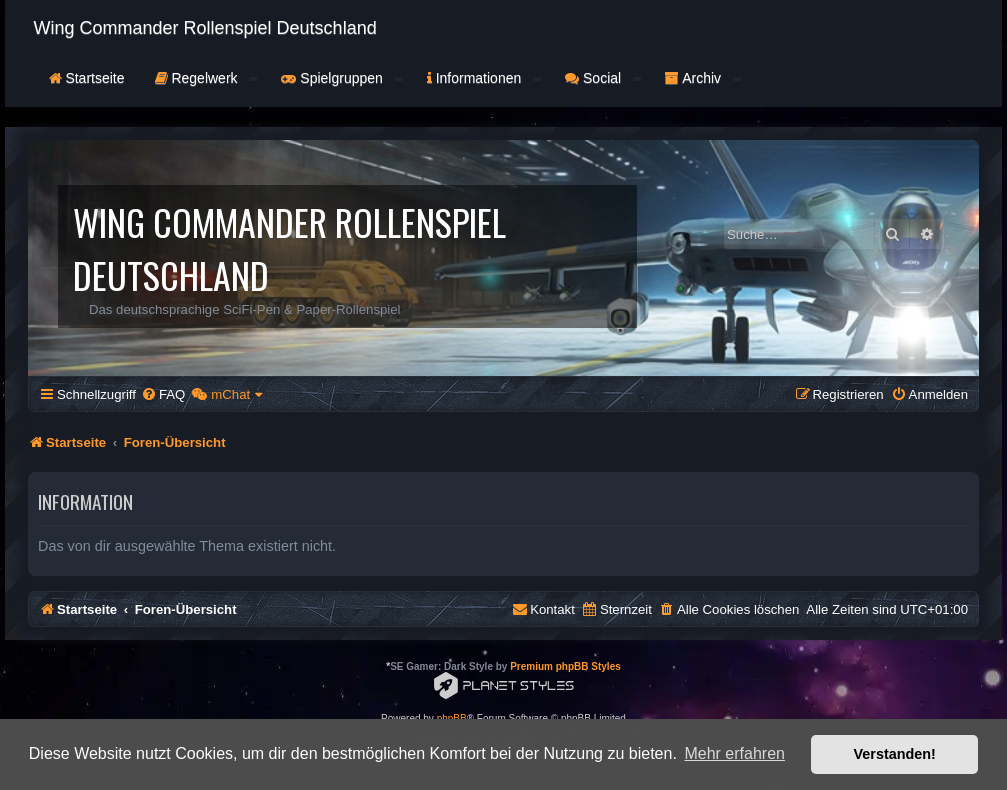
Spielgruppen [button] (341, 78)
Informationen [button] (484, 78)
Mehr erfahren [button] (734, 753)
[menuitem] (163, 394)
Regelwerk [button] (206, 78)
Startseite (87, 78)
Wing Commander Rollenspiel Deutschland (205, 28)
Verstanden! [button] (895, 754)
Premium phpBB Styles (565, 666)
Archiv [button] (703, 78)
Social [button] (603, 78)
